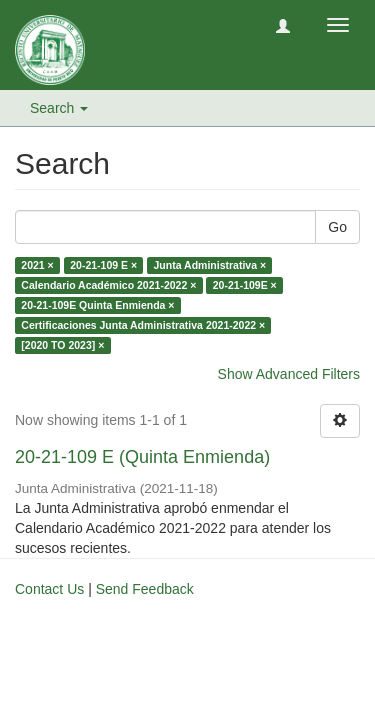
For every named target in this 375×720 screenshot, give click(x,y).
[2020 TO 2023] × (62, 345)
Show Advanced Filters (289, 374)
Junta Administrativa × (210, 265)
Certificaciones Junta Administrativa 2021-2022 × (143, 325)
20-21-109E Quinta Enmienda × (97, 305)
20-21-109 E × (103, 265)
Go (337, 227)
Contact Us (49, 589)
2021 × (37, 265)
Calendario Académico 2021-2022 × (108, 285)
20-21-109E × (245, 285)
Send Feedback (145, 589)
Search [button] (59, 108)
